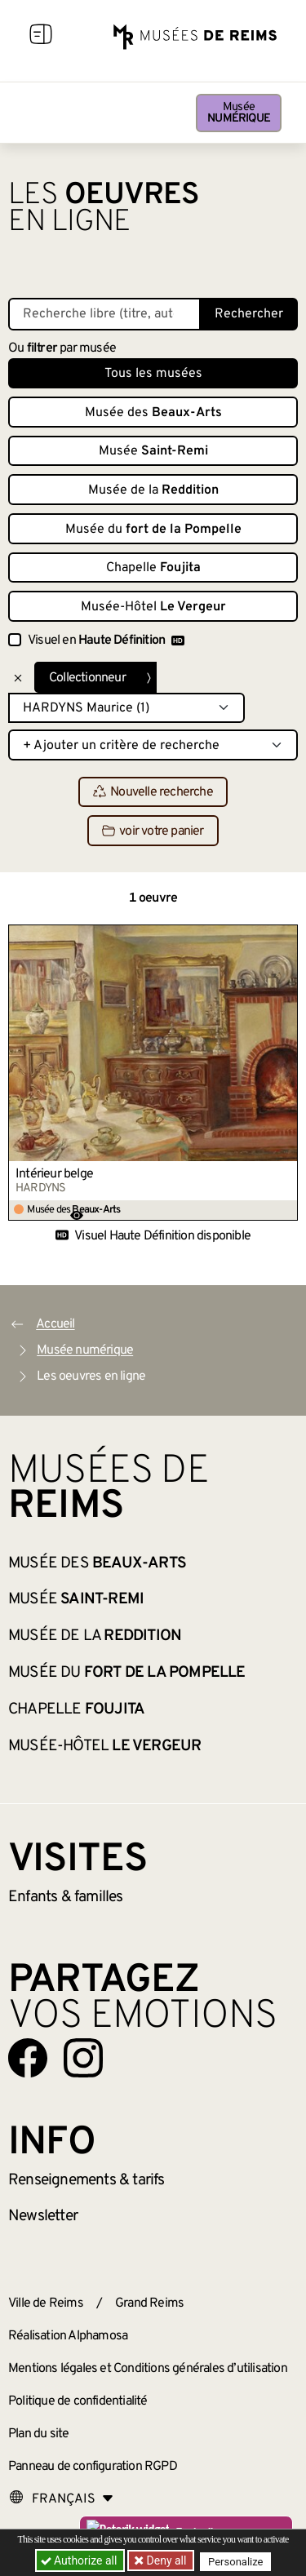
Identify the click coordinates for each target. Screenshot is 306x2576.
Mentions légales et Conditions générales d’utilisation (147, 2369)
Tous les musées (153, 374)
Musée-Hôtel (153, 607)
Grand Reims (149, 2303)
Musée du (153, 529)
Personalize (235, 2561)
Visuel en (106, 640)
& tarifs (86, 2180)
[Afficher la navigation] (41, 37)
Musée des (153, 413)
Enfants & (65, 1897)
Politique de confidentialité (78, 2401)
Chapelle (153, 568)
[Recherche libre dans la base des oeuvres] (104, 314)
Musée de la (153, 490)
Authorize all (80, 2560)
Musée (238, 113)
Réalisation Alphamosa (67, 2336)
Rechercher (249, 314)
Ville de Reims (45, 2303)
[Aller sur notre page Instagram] (83, 2057)
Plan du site (38, 2434)
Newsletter (43, 2216)
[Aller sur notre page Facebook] (27, 2057)
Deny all (165, 2560)
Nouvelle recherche (153, 792)
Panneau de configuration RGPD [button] (92, 2467)
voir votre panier (152, 831)
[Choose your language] (61, 2499)
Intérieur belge (54, 1174)
